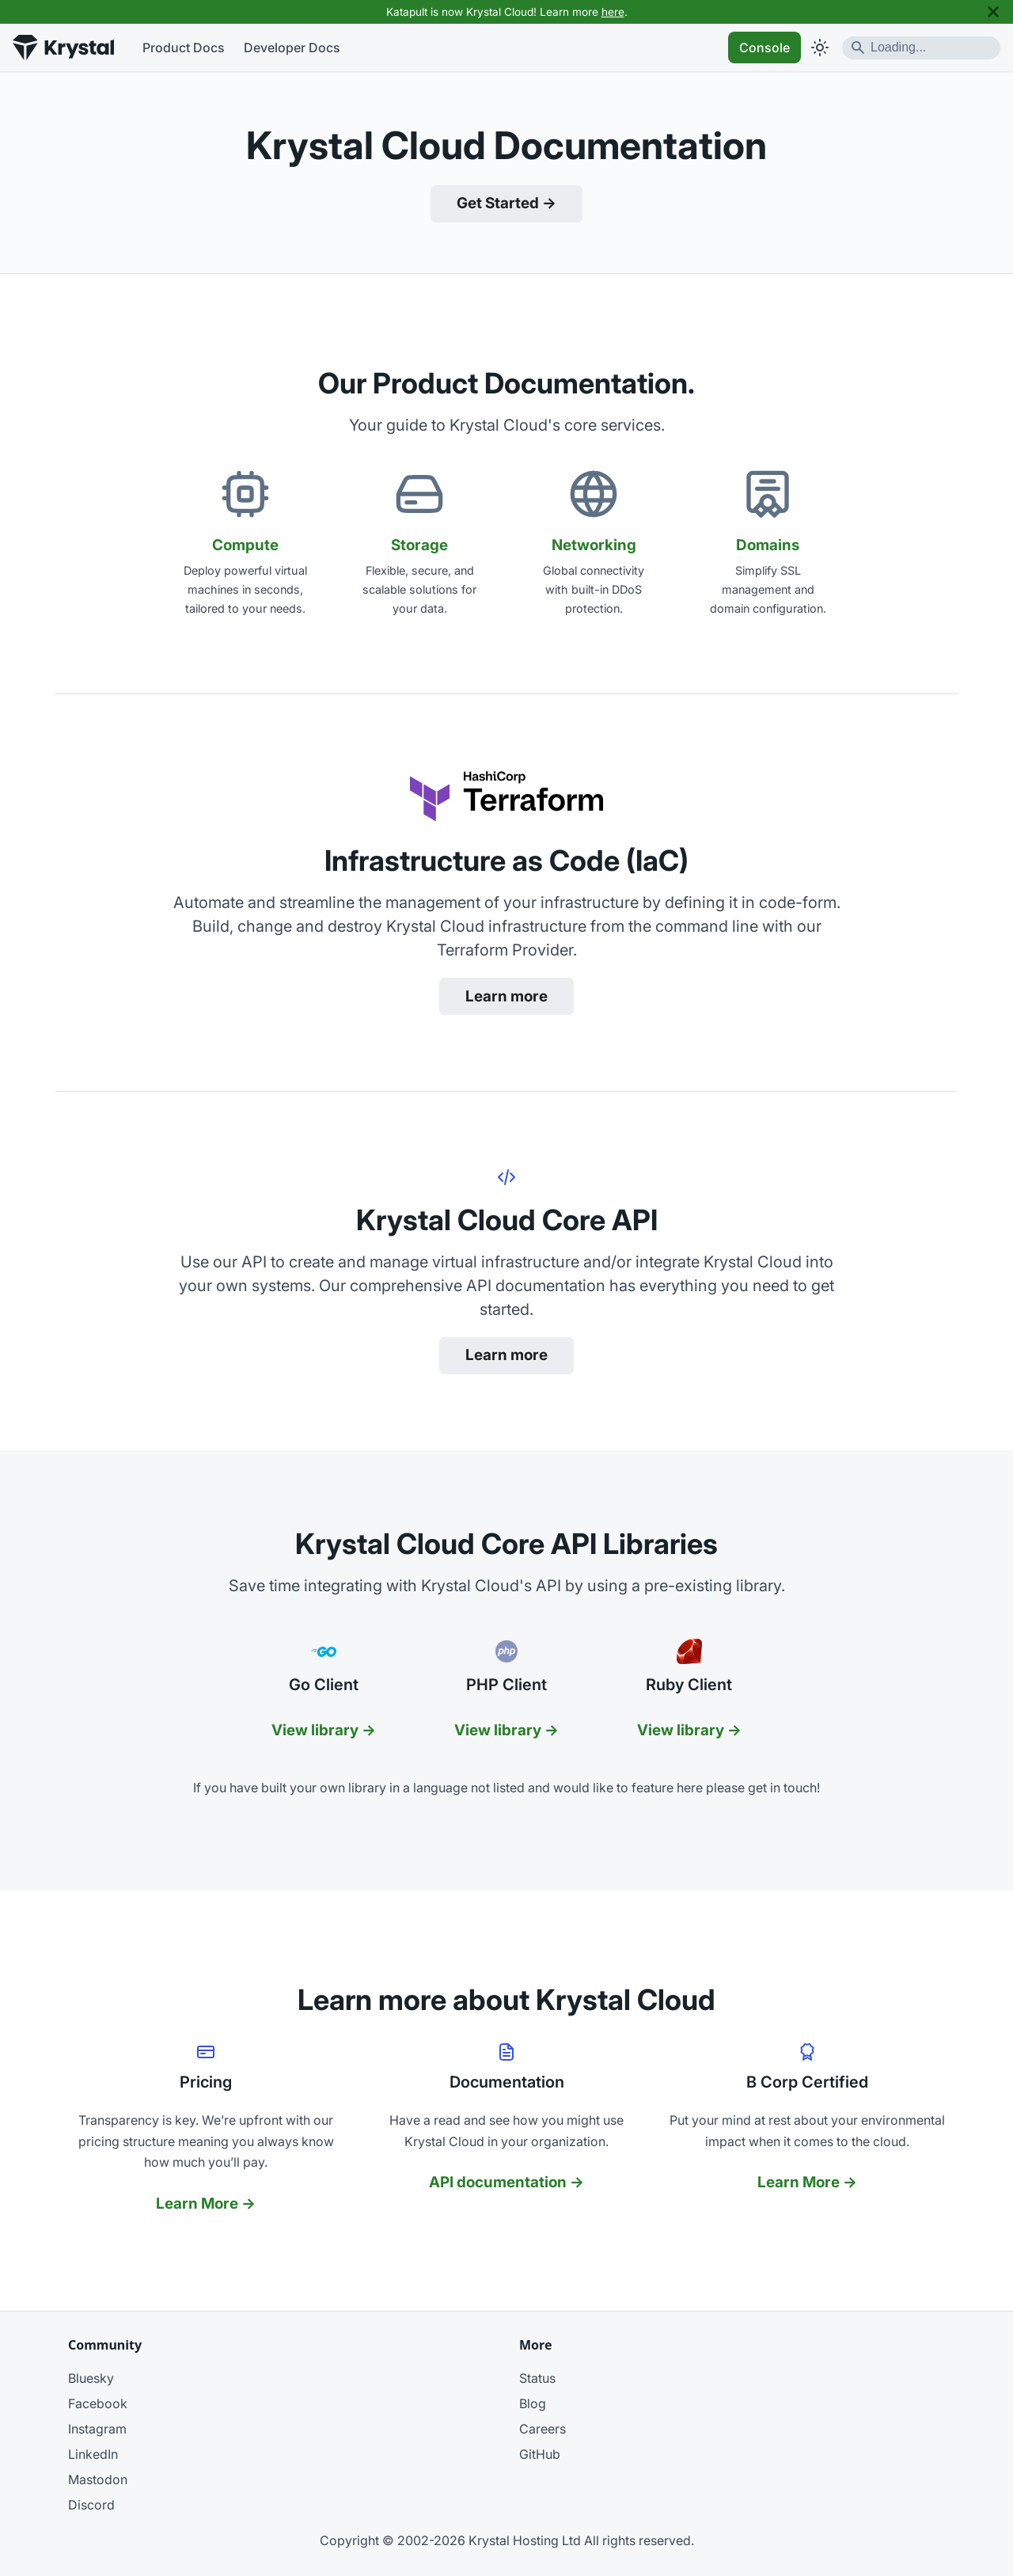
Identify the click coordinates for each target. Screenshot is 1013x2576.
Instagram (97, 2429)
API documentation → (506, 2182)
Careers (542, 2429)
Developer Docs (292, 47)
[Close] (993, 12)
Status (537, 2378)
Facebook (97, 2403)
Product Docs (183, 47)
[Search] (921, 47)
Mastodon (97, 2479)
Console (764, 47)
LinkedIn (93, 2454)
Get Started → (506, 203)
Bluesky (91, 2378)
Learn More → (206, 2203)
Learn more (506, 996)
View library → (323, 1730)
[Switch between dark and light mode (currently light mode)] (820, 47)
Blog (532, 2403)
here (612, 12)
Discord (91, 2505)
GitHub (539, 2454)
